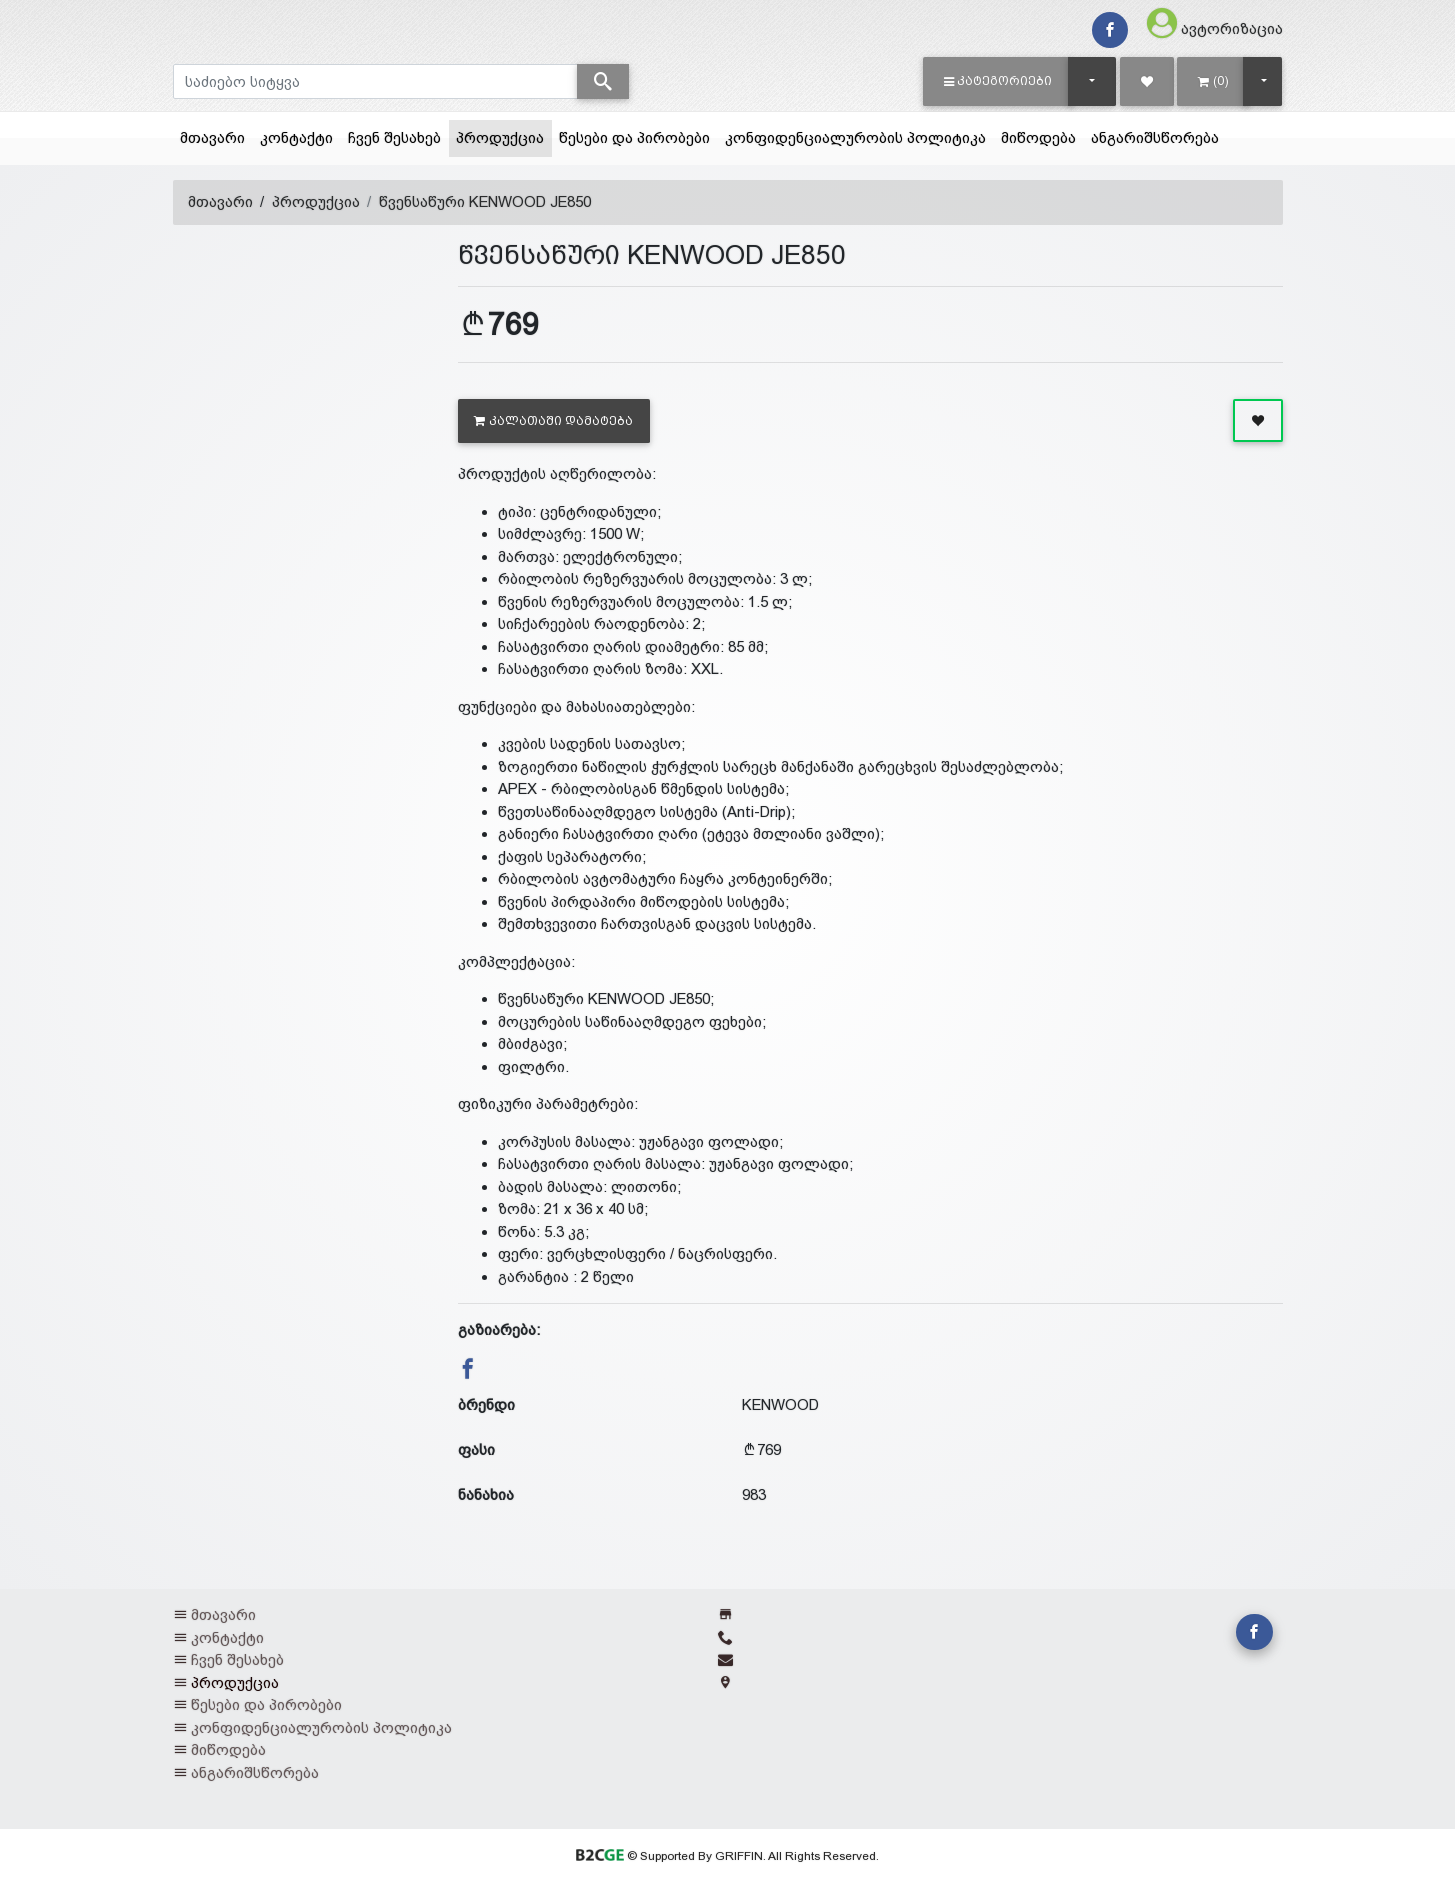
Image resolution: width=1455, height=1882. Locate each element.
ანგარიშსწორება (1155, 137)
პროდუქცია (504, 136)
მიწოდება (1038, 137)
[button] (998, 81)
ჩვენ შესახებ (394, 137)
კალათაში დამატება (553, 421)
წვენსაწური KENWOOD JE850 (485, 201)
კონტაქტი (296, 137)
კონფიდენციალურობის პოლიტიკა (855, 137)
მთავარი (212, 137)
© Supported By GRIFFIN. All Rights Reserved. (727, 1856)
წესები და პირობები (634, 137)
